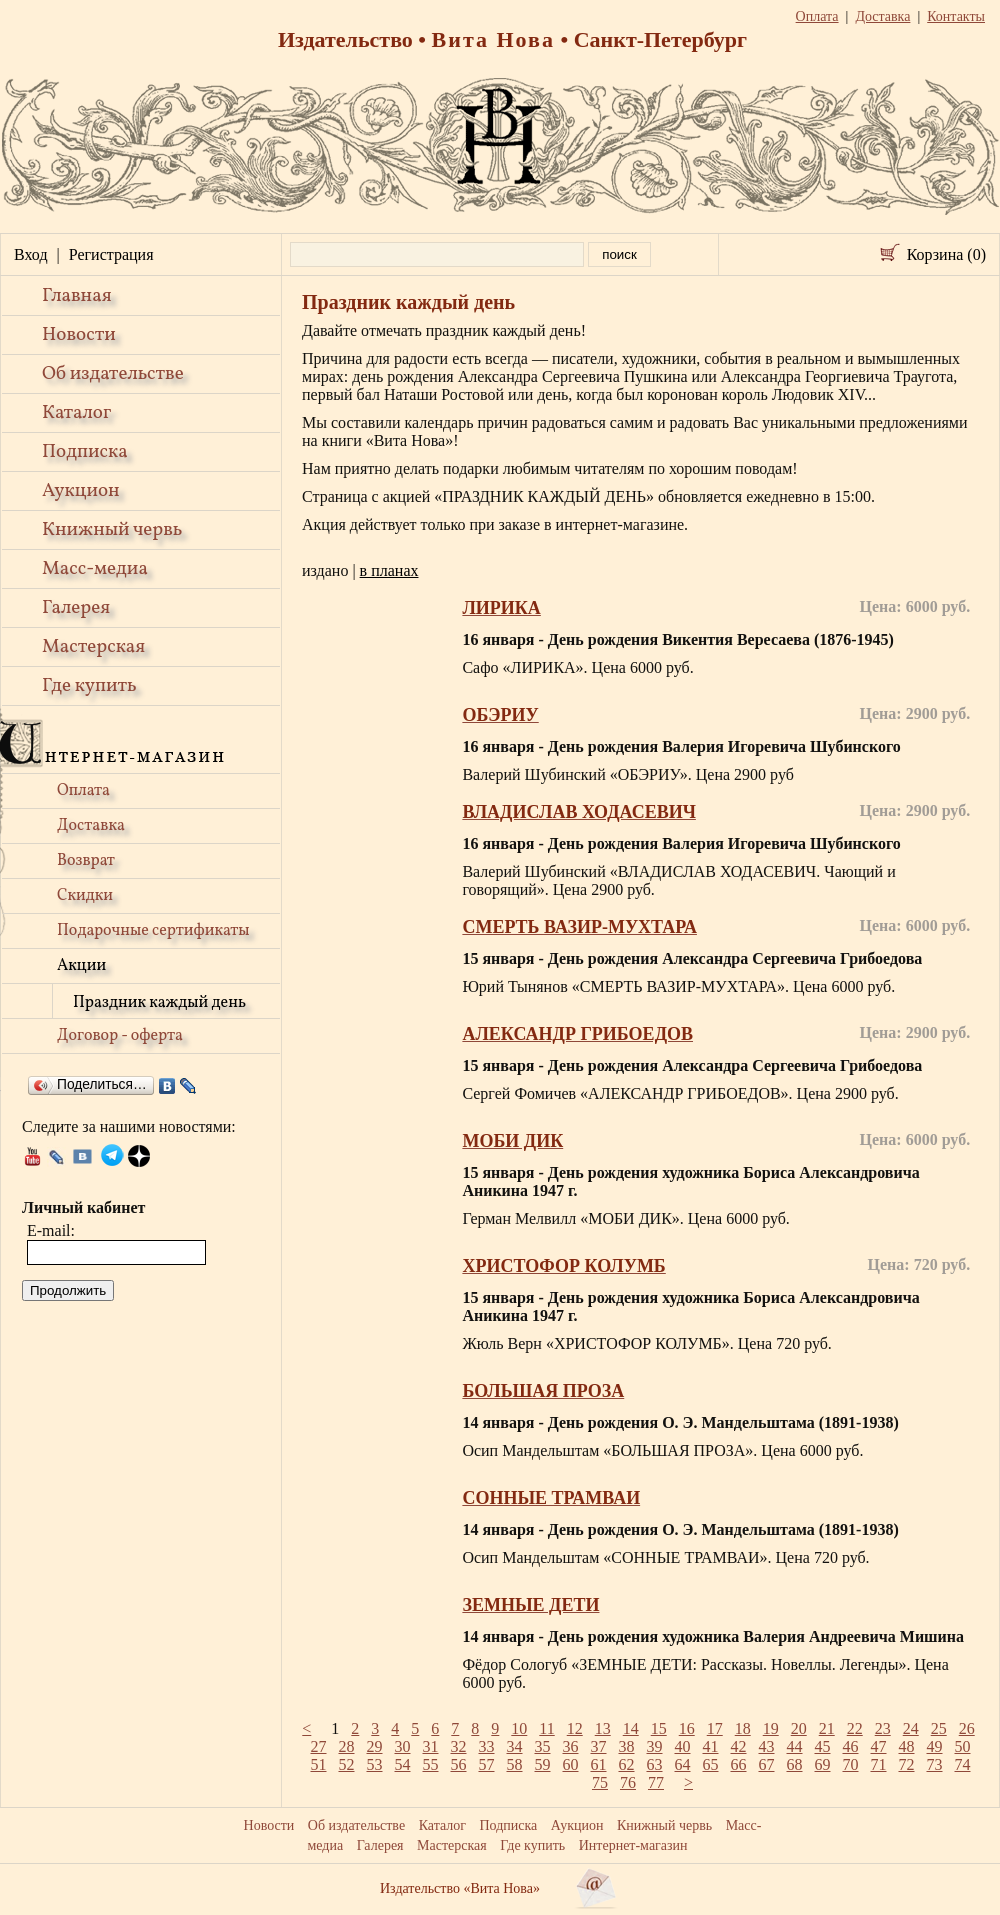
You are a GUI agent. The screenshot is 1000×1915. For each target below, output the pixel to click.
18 (743, 1728)
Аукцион (81, 491)
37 (599, 1746)
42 (739, 1746)
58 (515, 1764)
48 (907, 1746)
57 (487, 1764)
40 (683, 1746)
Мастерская (93, 647)
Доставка (91, 826)
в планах (389, 570)
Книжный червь (112, 530)
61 (599, 1764)
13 (603, 1728)
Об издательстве (113, 374)
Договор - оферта (120, 1036)
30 (403, 1746)
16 (687, 1728)
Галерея (76, 608)
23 (883, 1728)
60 (571, 1764)
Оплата (83, 791)
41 (711, 1746)
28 (347, 1746)
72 (907, 1764)
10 (519, 1728)
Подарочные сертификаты (153, 931)
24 (911, 1728)
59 (543, 1764)
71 (879, 1764)
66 (739, 1764)
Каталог (76, 413)
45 (823, 1746)
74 (963, 1764)
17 (715, 1728)
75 (600, 1782)
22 (855, 1728)
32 (459, 1746)
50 (963, 1746)
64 (683, 1764)
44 (795, 1746)
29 (375, 1746)
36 (571, 1746)
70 (851, 1764)
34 (515, 1746)
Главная (77, 296)
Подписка (85, 452)
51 (319, 1764)
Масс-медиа (95, 569)
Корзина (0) (946, 254)
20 (799, 1728)
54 (403, 1764)
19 (771, 1728)
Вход (31, 254)
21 (827, 1728)
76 (628, 1782)
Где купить (89, 686)
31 (431, 1746)
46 (851, 1746)
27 (319, 1746)
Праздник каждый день (159, 1003)
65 (711, 1764)
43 (767, 1746)
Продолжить (68, 1290)
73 (935, 1764)
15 (659, 1728)
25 (939, 1728)
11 (546, 1728)
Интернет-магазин (633, 1845)
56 (459, 1764)
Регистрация (111, 254)
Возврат (86, 861)
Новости (79, 335)
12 (575, 1728)
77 (656, 1782)
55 (431, 1764)
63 (655, 1764)
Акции (81, 966)
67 (767, 1764)
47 (879, 1746)
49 (935, 1746)
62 (627, 1764)
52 (347, 1764)
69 (823, 1764)
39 (655, 1746)
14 (631, 1728)
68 (795, 1764)
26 (967, 1728)
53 (375, 1764)
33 (487, 1746)
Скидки (85, 896)
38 (627, 1746)
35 (543, 1746)
